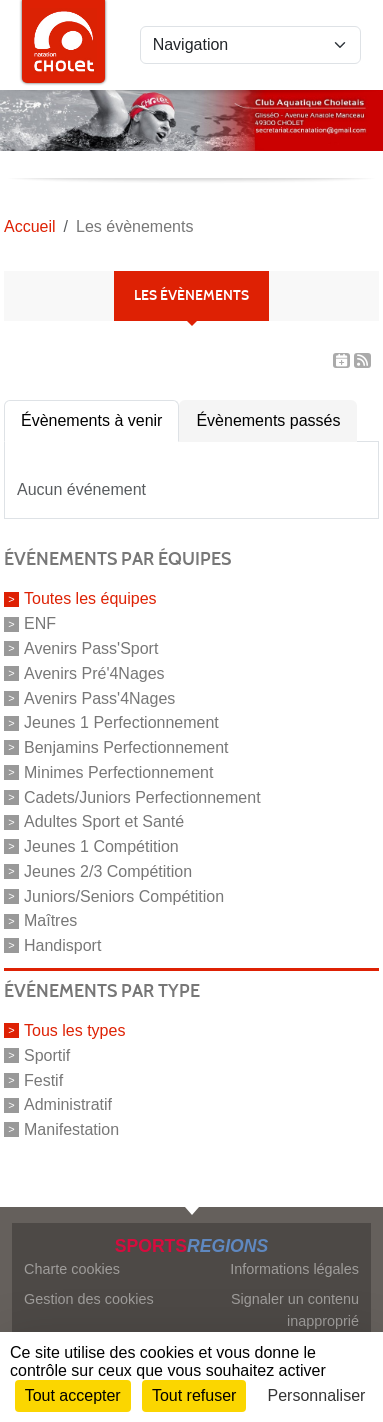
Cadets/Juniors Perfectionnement (142, 796)
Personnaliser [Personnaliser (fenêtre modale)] (317, 1395)
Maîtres (50, 920)
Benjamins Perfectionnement (126, 747)
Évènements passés (268, 420)
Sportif (47, 1055)
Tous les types (74, 1030)
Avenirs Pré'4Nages (94, 673)
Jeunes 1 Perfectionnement (121, 722)
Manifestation (71, 1129)
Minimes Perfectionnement (118, 772)
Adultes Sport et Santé (104, 821)
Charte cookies (72, 1269)
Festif (43, 1079)
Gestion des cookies (89, 1299)
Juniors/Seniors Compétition (124, 895)
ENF (40, 623)
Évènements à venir (91, 420)
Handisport (62, 945)
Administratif (68, 1104)
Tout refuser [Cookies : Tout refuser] (194, 1395)
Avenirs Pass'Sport (91, 648)
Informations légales (294, 1269)
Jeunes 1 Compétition (101, 846)
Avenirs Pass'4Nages (99, 697)
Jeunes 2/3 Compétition (108, 871)
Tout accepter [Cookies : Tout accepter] (73, 1395)
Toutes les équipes (90, 598)
